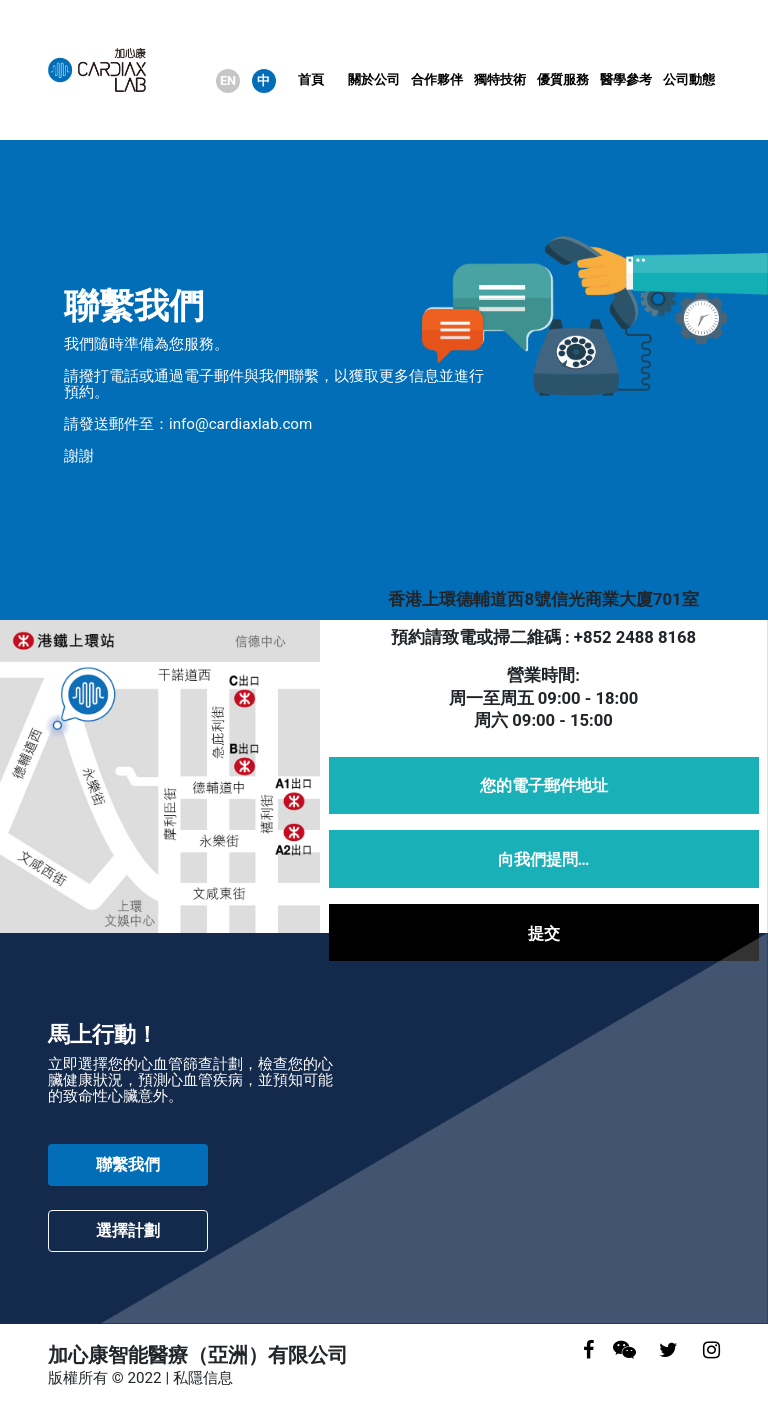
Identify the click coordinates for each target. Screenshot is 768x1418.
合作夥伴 (437, 79)
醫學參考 (626, 79)
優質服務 (563, 79)
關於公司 (374, 79)
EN (228, 80)
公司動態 (689, 79)
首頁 (311, 79)
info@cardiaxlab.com (240, 424)
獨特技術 (500, 79)
